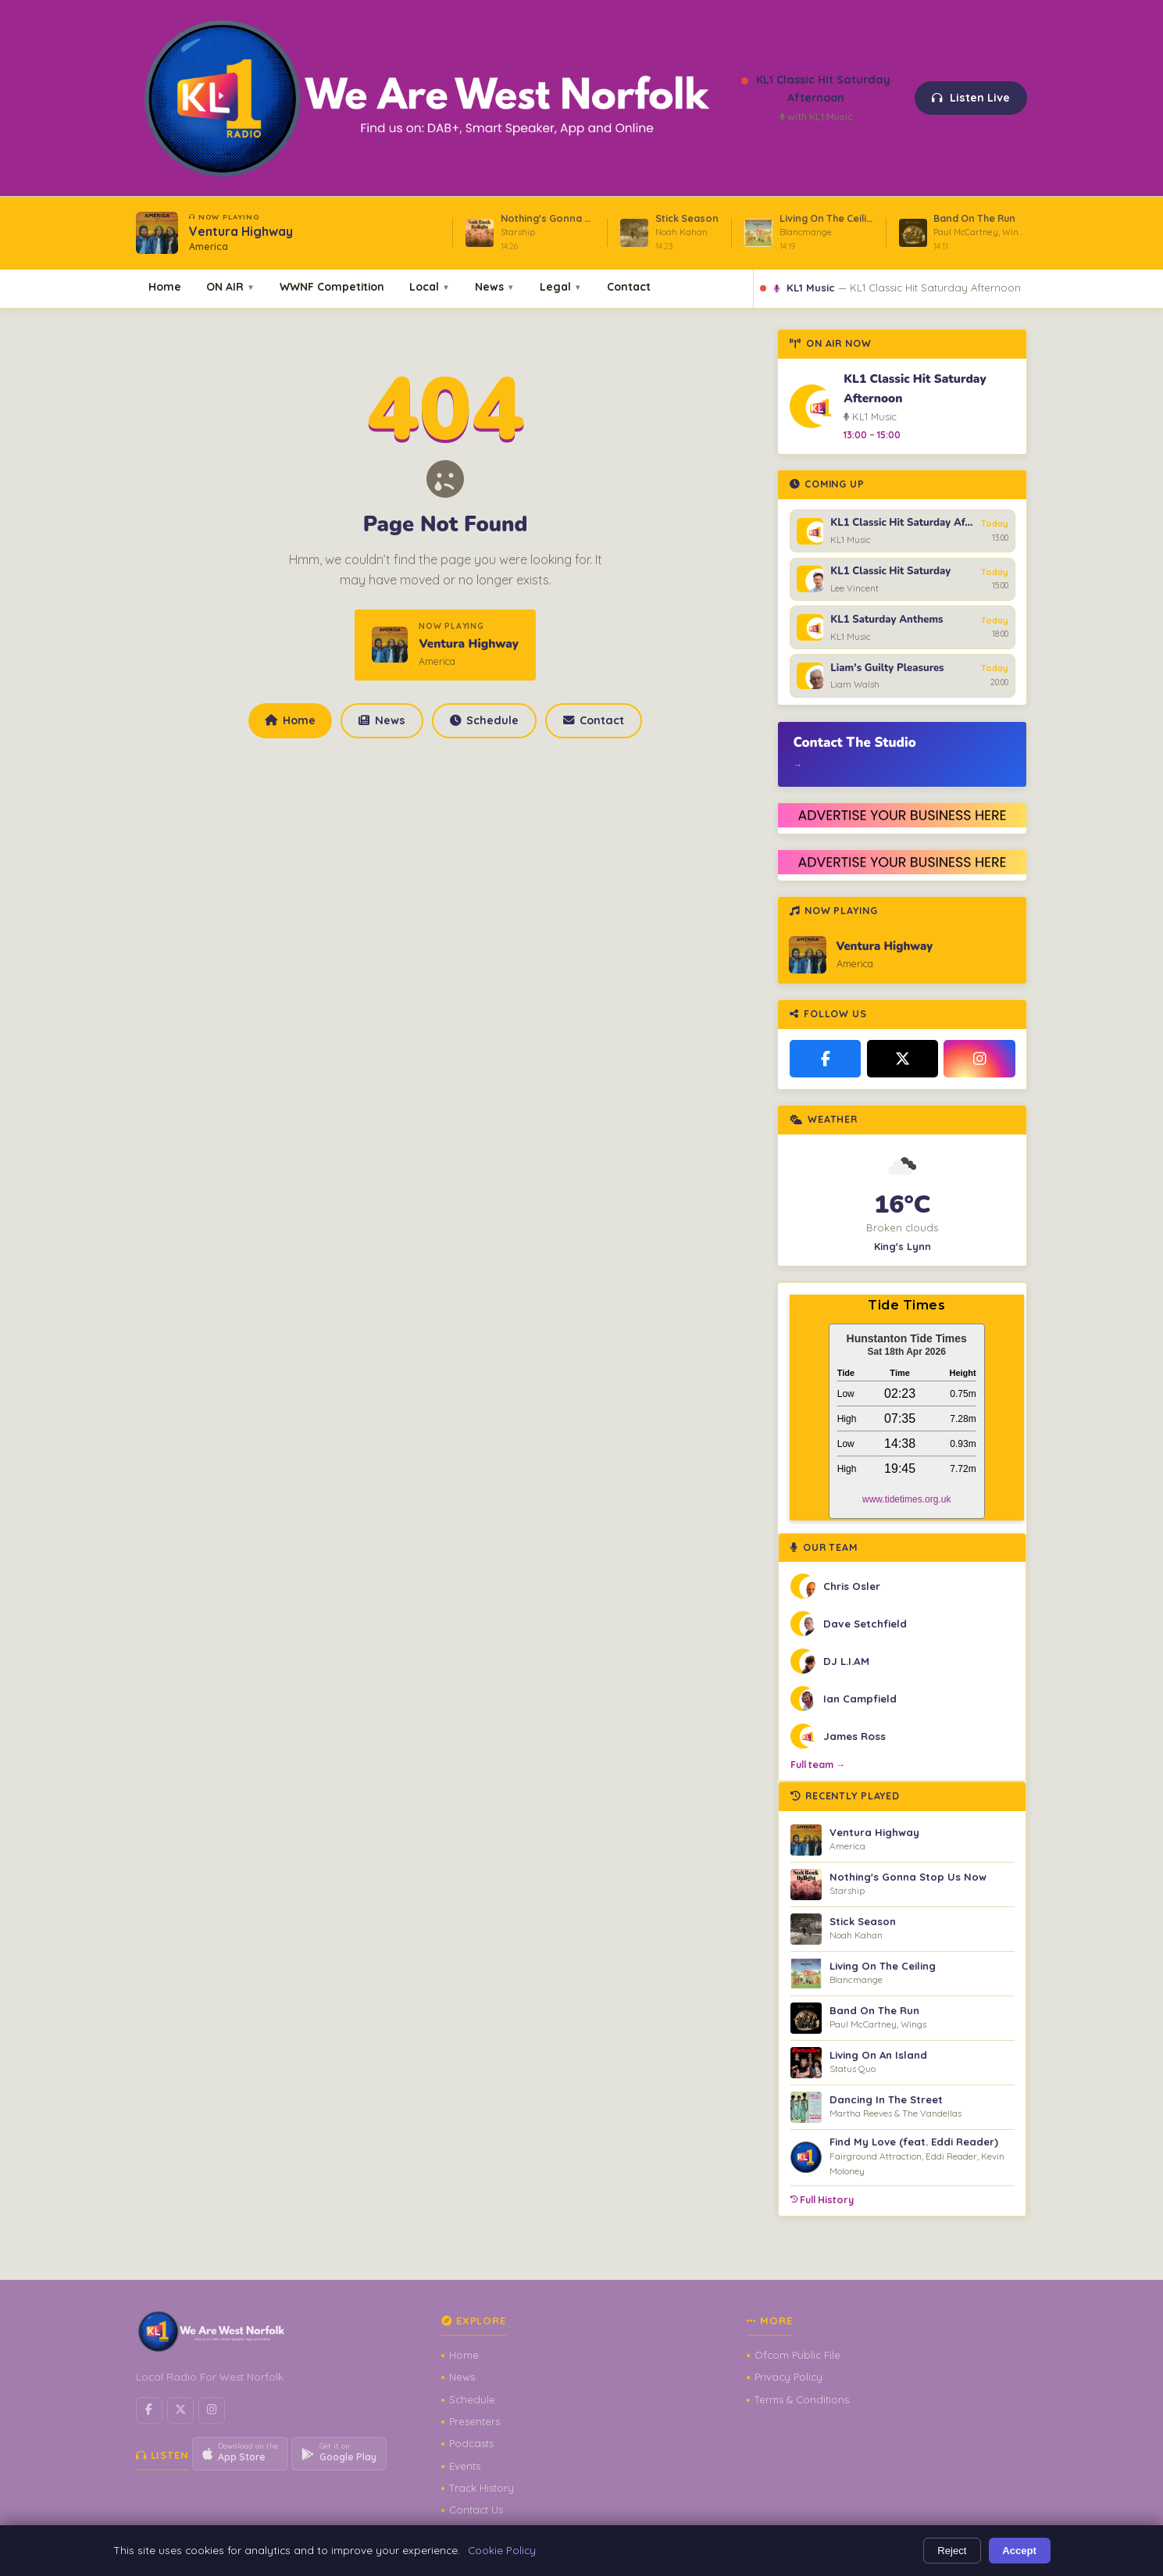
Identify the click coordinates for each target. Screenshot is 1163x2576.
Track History (481, 2487)
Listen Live (971, 98)
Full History (822, 2200)
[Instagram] (979, 1058)
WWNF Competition (332, 286)
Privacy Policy (788, 2377)
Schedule (484, 720)
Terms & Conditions (802, 2399)
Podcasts (471, 2443)
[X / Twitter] (903, 1058)
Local (429, 286)
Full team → (817, 1764)
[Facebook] (826, 1058)
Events (464, 2466)
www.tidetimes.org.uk (906, 1499)
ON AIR (230, 286)
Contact (629, 286)
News (495, 286)
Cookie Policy (502, 2549)
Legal (561, 286)
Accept (1019, 2550)
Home (164, 286)
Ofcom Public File (797, 2355)
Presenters (474, 2421)
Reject (951, 2550)
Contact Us (476, 2509)
